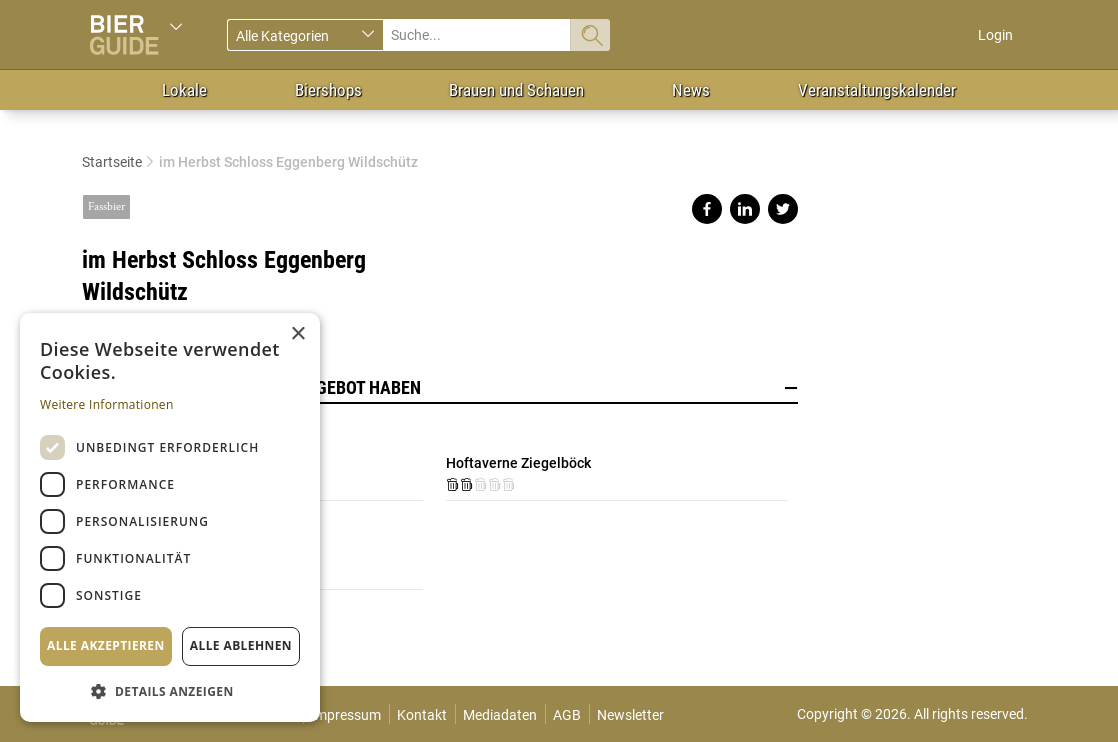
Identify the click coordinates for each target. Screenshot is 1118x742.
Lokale (184, 90)
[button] (170, 690)
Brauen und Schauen (516, 90)
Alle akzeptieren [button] (106, 645)
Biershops (328, 90)
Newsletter (630, 715)
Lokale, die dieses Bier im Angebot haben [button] (440, 388)
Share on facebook (707, 209)
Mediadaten (500, 715)
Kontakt (422, 715)
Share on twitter (783, 209)
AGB (567, 715)
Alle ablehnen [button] (241, 645)
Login (995, 35)
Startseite (112, 162)
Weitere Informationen (107, 404)
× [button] (297, 334)
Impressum (346, 715)
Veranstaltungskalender (877, 90)
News (691, 90)
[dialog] (170, 517)
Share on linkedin (745, 209)
